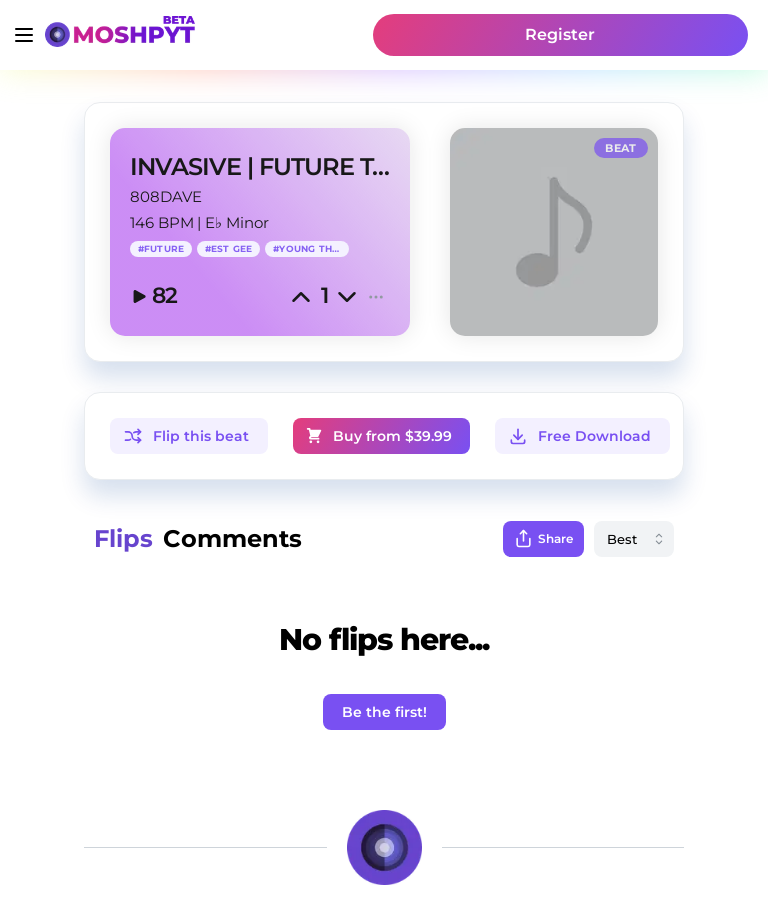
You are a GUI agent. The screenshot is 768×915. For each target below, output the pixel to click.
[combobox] (634, 539)
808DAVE (166, 196)
